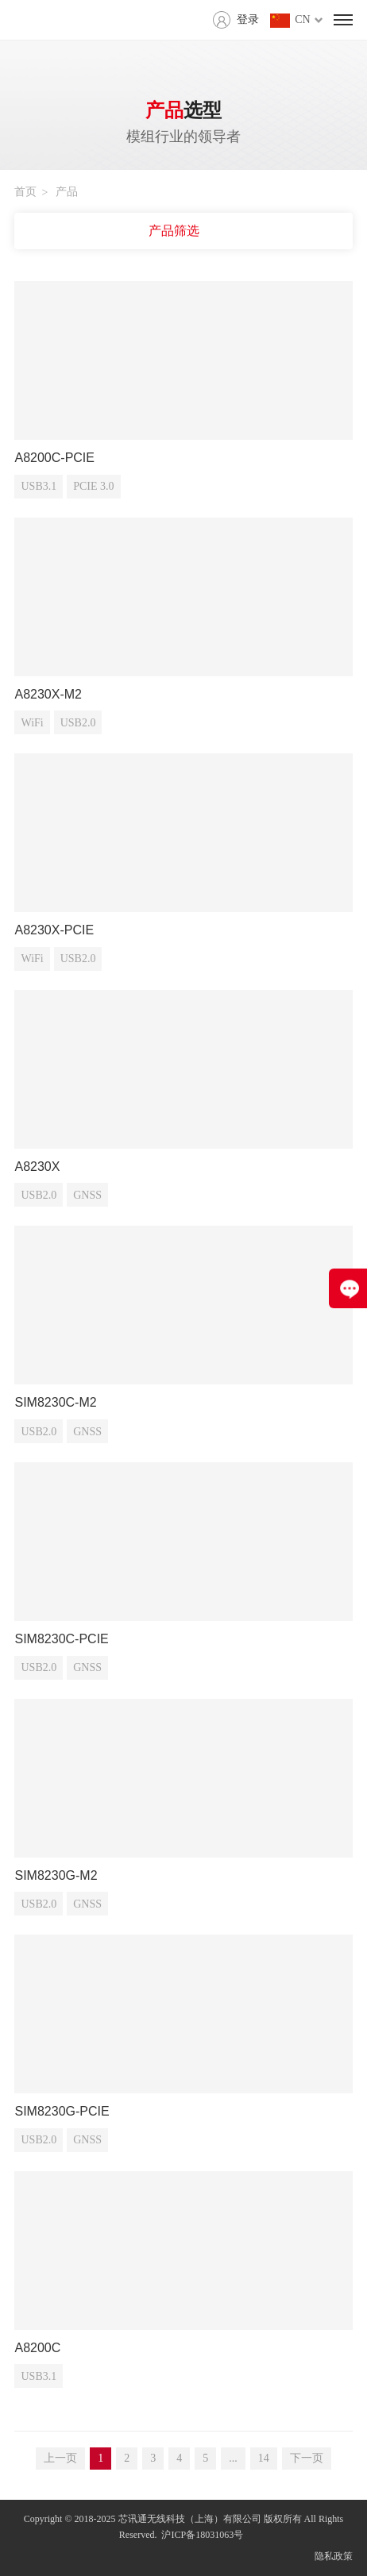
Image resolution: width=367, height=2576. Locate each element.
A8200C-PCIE (54, 457)
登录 (248, 19)
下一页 (306, 2458)
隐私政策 (334, 2556)
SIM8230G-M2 (55, 1875)
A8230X (37, 1166)
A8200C (37, 2348)
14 (263, 2458)
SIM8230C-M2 (55, 1402)
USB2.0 (78, 723)
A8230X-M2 (48, 694)
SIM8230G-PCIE (61, 2111)
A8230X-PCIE (54, 930)
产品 (67, 192)
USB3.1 (38, 486)
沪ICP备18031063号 (202, 2534)
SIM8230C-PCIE (61, 1639)
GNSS (87, 1195)
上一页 (60, 2458)
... (233, 2458)
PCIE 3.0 (93, 486)
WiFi (32, 723)
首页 (25, 192)
